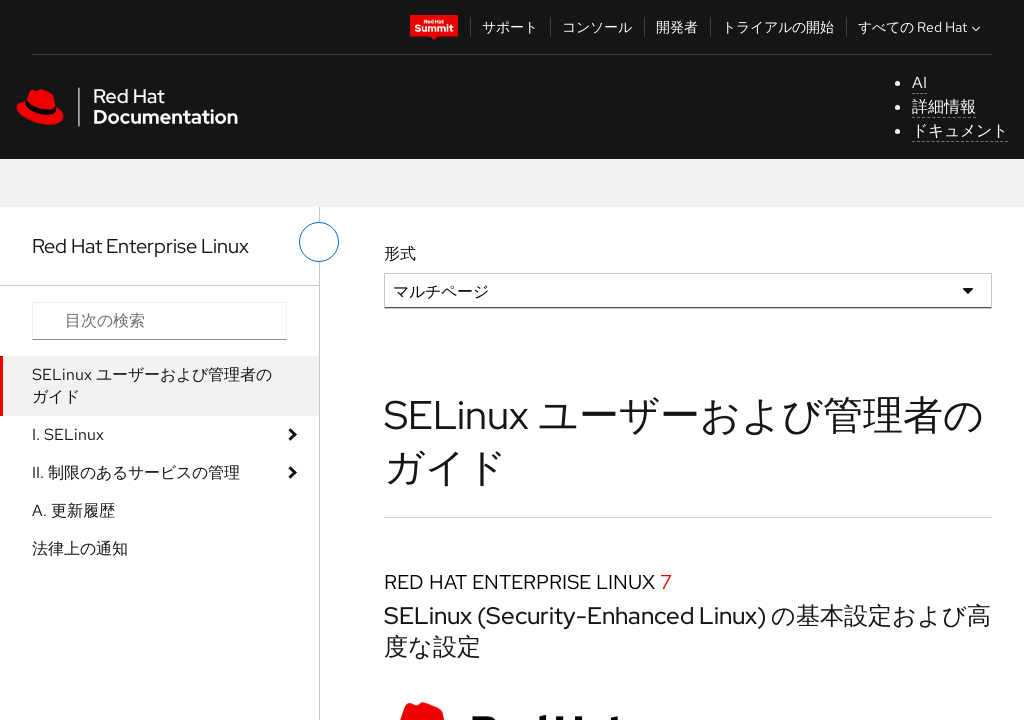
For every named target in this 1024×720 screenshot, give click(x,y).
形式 (400, 253)
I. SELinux (68, 434)
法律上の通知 (80, 548)
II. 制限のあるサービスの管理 (136, 472)
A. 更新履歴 (73, 510)
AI (919, 82)
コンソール (597, 27)
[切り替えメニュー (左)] (319, 242)
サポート (510, 27)
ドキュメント (960, 130)
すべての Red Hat (921, 27)
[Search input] (159, 321)
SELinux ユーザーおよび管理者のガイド (152, 385)
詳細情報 (944, 106)
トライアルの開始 (778, 27)
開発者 (677, 27)
